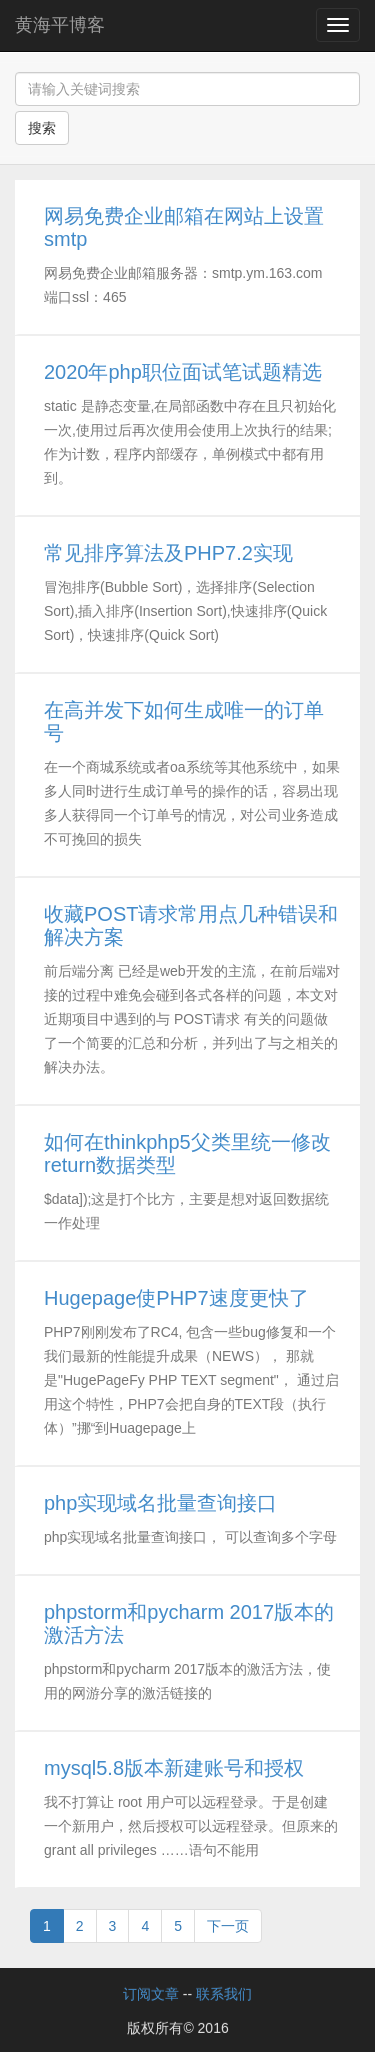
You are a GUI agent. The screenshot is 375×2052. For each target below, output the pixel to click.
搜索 (42, 128)
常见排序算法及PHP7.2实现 (168, 553)
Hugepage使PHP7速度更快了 (176, 1298)
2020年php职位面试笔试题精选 (183, 372)
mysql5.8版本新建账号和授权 (174, 1768)
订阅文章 (151, 1994)
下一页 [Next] (228, 1926)
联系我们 (224, 1994)
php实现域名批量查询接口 (160, 1503)
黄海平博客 (60, 25)
